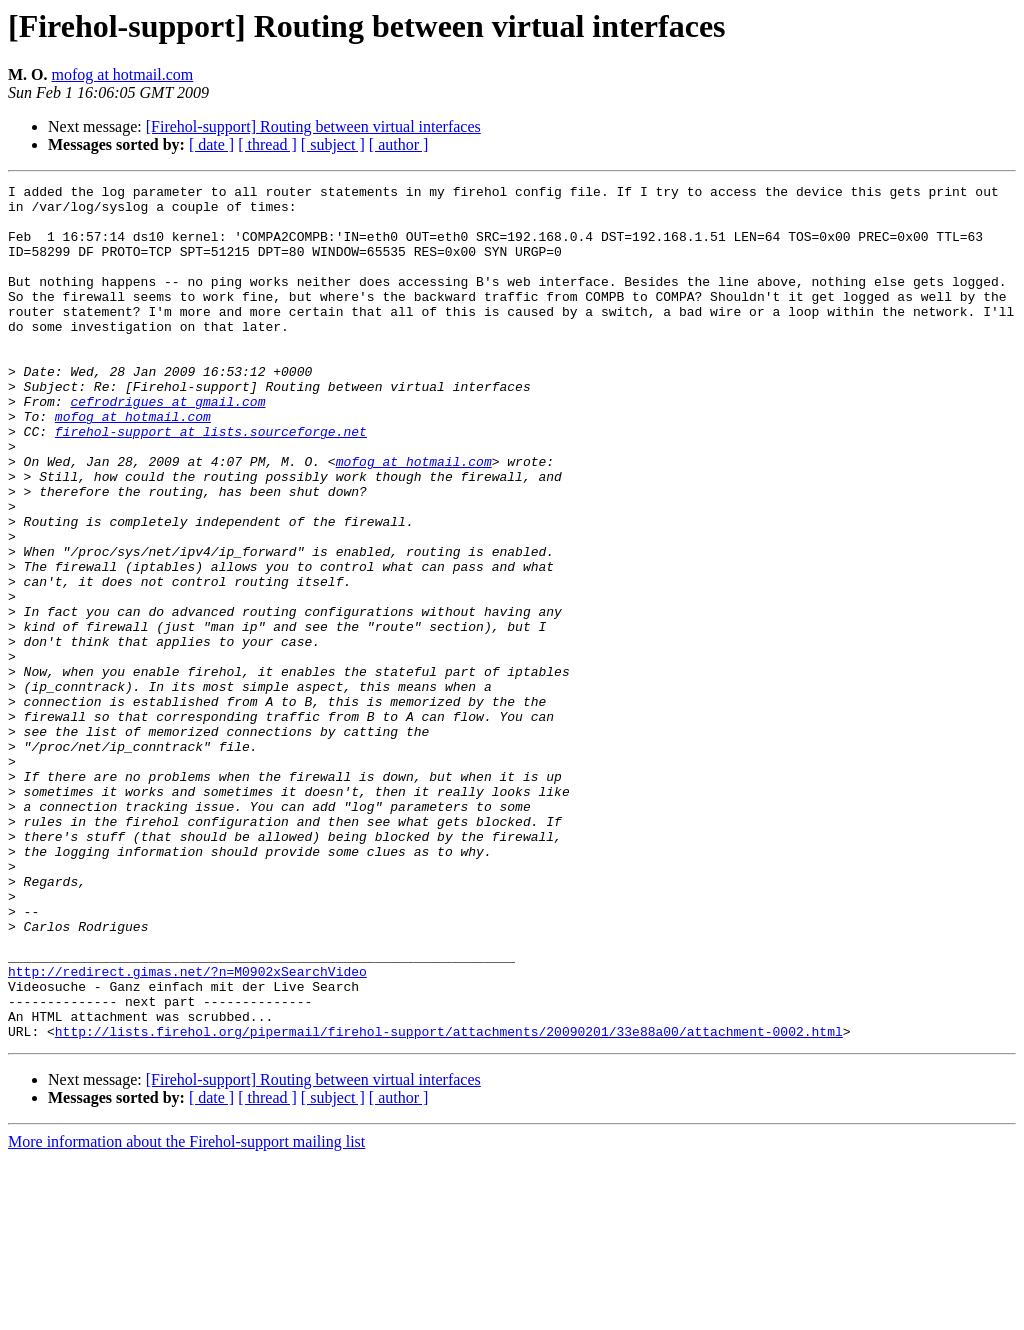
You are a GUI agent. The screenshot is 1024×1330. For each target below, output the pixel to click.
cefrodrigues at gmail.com (167, 446)
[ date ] (211, 144)
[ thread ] (267, 144)
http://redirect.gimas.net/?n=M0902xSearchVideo (187, 1130)
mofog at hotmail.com (123, 74)
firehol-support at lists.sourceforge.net (211, 482)
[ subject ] (333, 144)
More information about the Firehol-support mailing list (186, 1312)
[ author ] (399, 144)
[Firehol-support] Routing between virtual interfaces (313, 126)
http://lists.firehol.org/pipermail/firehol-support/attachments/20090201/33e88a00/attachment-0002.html (449, 1202)
